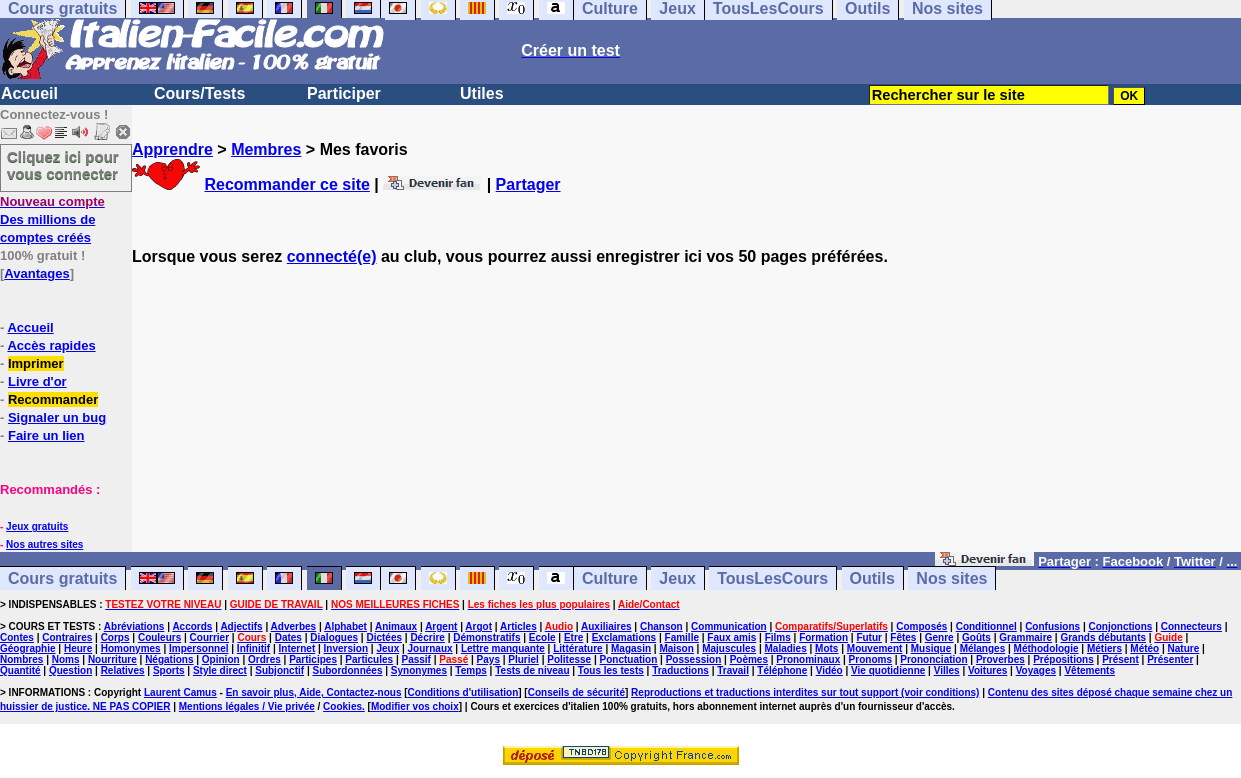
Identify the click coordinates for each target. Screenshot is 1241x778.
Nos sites (951, 578)
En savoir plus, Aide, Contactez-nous (314, 692)
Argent (441, 626)
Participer (344, 93)
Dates (288, 637)
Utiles (482, 93)
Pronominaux (808, 659)
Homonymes (131, 648)
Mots (826, 648)
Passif (415, 659)
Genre (939, 637)
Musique (931, 648)
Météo (1144, 648)
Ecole (542, 637)
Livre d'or (37, 381)
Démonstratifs (486, 637)
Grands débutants (1103, 637)
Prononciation (933, 659)
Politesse (569, 659)
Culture (610, 578)
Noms (66, 659)
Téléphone (782, 670)
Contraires (67, 637)
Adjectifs (241, 626)
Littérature (577, 648)
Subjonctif (279, 670)
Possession (694, 659)
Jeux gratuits (37, 526)
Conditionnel (986, 626)
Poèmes (749, 659)
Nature (1184, 648)
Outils (872, 578)
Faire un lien (46, 435)
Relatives (123, 670)
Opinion (221, 659)
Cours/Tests (199, 93)
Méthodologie (1046, 648)
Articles (518, 626)
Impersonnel (198, 648)
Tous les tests (611, 670)
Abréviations (134, 626)
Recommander (53, 399)
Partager (528, 184)
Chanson (661, 626)
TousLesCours (772, 578)
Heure (78, 648)
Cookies (342, 706)
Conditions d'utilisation (463, 692)
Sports (169, 670)
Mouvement (875, 648)
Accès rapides (51, 345)
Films (778, 637)
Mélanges (983, 648)
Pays (488, 659)
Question (70, 670)
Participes (313, 659)
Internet (297, 648)
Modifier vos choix (415, 706)
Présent (1120, 659)
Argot (478, 626)
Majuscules (729, 648)
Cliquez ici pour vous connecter (63, 165)
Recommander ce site (286, 184)
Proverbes (1000, 659)
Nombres (21, 659)
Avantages (36, 273)
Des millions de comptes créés (52, 219)
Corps (115, 637)
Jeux (677, 578)
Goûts (976, 637)
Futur (869, 637)
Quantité (20, 670)
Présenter (1170, 659)
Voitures (987, 670)
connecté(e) (332, 256)
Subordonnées (347, 670)
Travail (733, 670)
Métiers (1104, 648)
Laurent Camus (180, 692)
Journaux (430, 648)
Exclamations (624, 637)
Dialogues (334, 637)
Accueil (29, 93)
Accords (192, 626)
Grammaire (1025, 637)
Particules (369, 659)
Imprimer (36, 363)
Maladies (785, 648)
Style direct (220, 670)
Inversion (346, 648)
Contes (17, 637)
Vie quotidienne (888, 670)
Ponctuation (629, 659)
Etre (573, 637)
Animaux (396, 626)
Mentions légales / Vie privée (247, 706)
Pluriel (523, 659)
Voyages (1036, 670)
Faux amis (731, 637)
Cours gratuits (62, 578)
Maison (676, 648)
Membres (266, 149)
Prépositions (1063, 659)
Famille (682, 637)
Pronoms (870, 659)
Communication (729, 626)
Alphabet (345, 626)
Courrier (209, 637)
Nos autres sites (44, 544)
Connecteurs (1191, 626)
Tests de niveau (532, 670)
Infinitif (253, 648)
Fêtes (903, 637)
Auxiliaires (606, 626)
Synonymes (419, 670)
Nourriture (112, 659)
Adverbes (294, 626)
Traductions (680, 670)
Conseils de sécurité (576, 692)
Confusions (1052, 626)
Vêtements (1089, 670)
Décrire (427, 637)
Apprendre (172, 149)
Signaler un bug (57, 417)
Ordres (264, 659)
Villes (947, 670)
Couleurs (159, 637)
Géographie (28, 648)
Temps (471, 670)
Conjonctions (1121, 626)
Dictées (384, 637)
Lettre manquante (503, 648)
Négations (169, 659)
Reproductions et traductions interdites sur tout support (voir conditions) (805, 692)
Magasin (631, 648)
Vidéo (829, 670)
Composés (921, 626)
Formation (823, 637)
